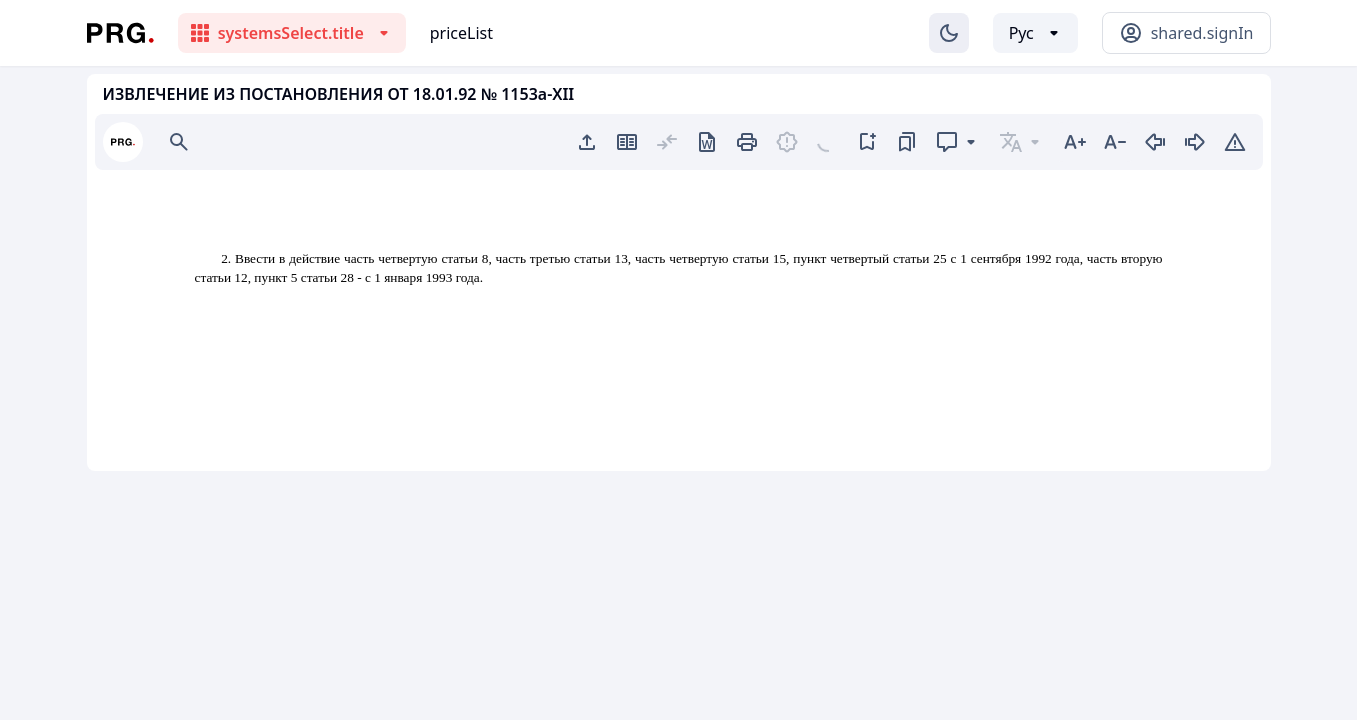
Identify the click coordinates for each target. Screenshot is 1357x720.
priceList (461, 33)
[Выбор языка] (1035, 33)
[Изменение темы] (949, 33)
